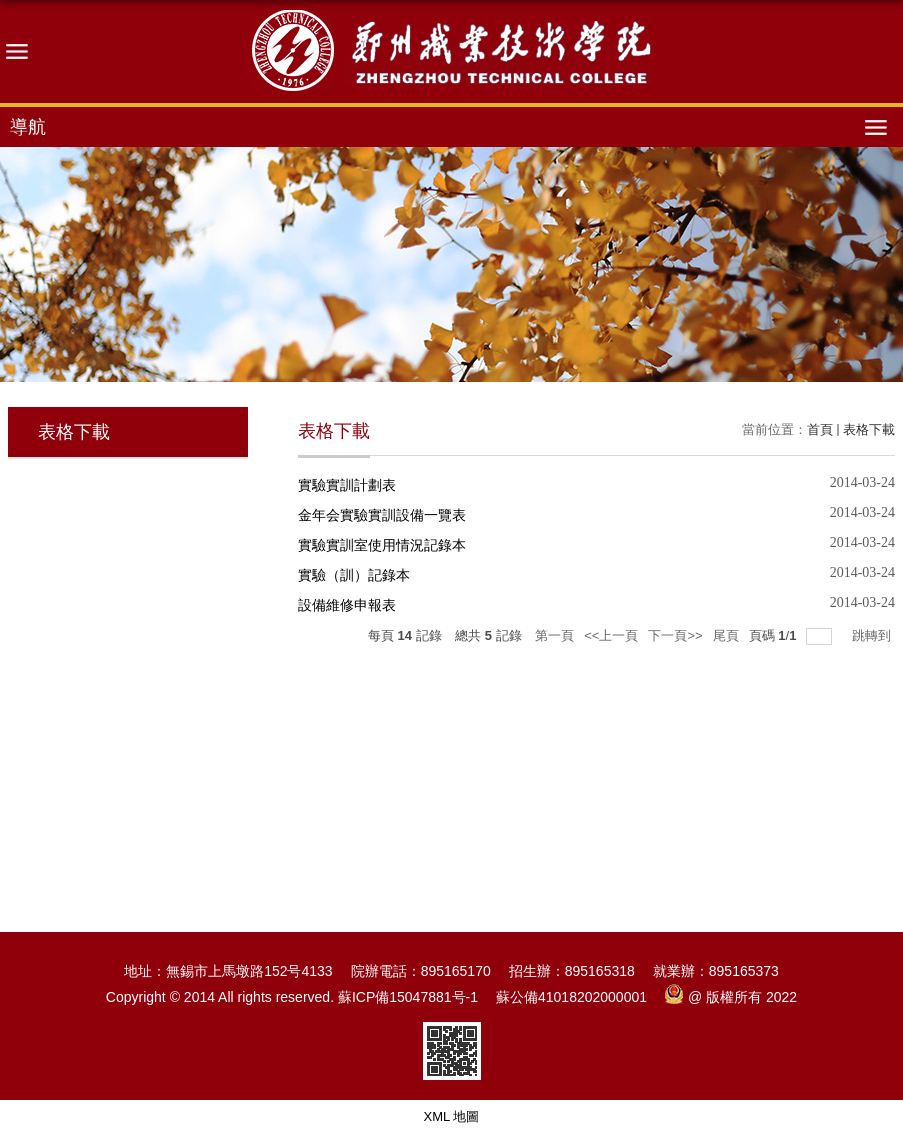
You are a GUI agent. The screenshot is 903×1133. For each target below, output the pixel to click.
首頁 (820, 429)
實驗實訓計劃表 (347, 485)
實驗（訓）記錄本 (354, 575)
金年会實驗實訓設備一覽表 (382, 515)
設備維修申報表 (347, 605)
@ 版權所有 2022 (731, 997)
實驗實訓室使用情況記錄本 (382, 545)
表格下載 (869, 429)
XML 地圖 (452, 1116)
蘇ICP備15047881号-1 (408, 997)
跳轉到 (873, 635)
